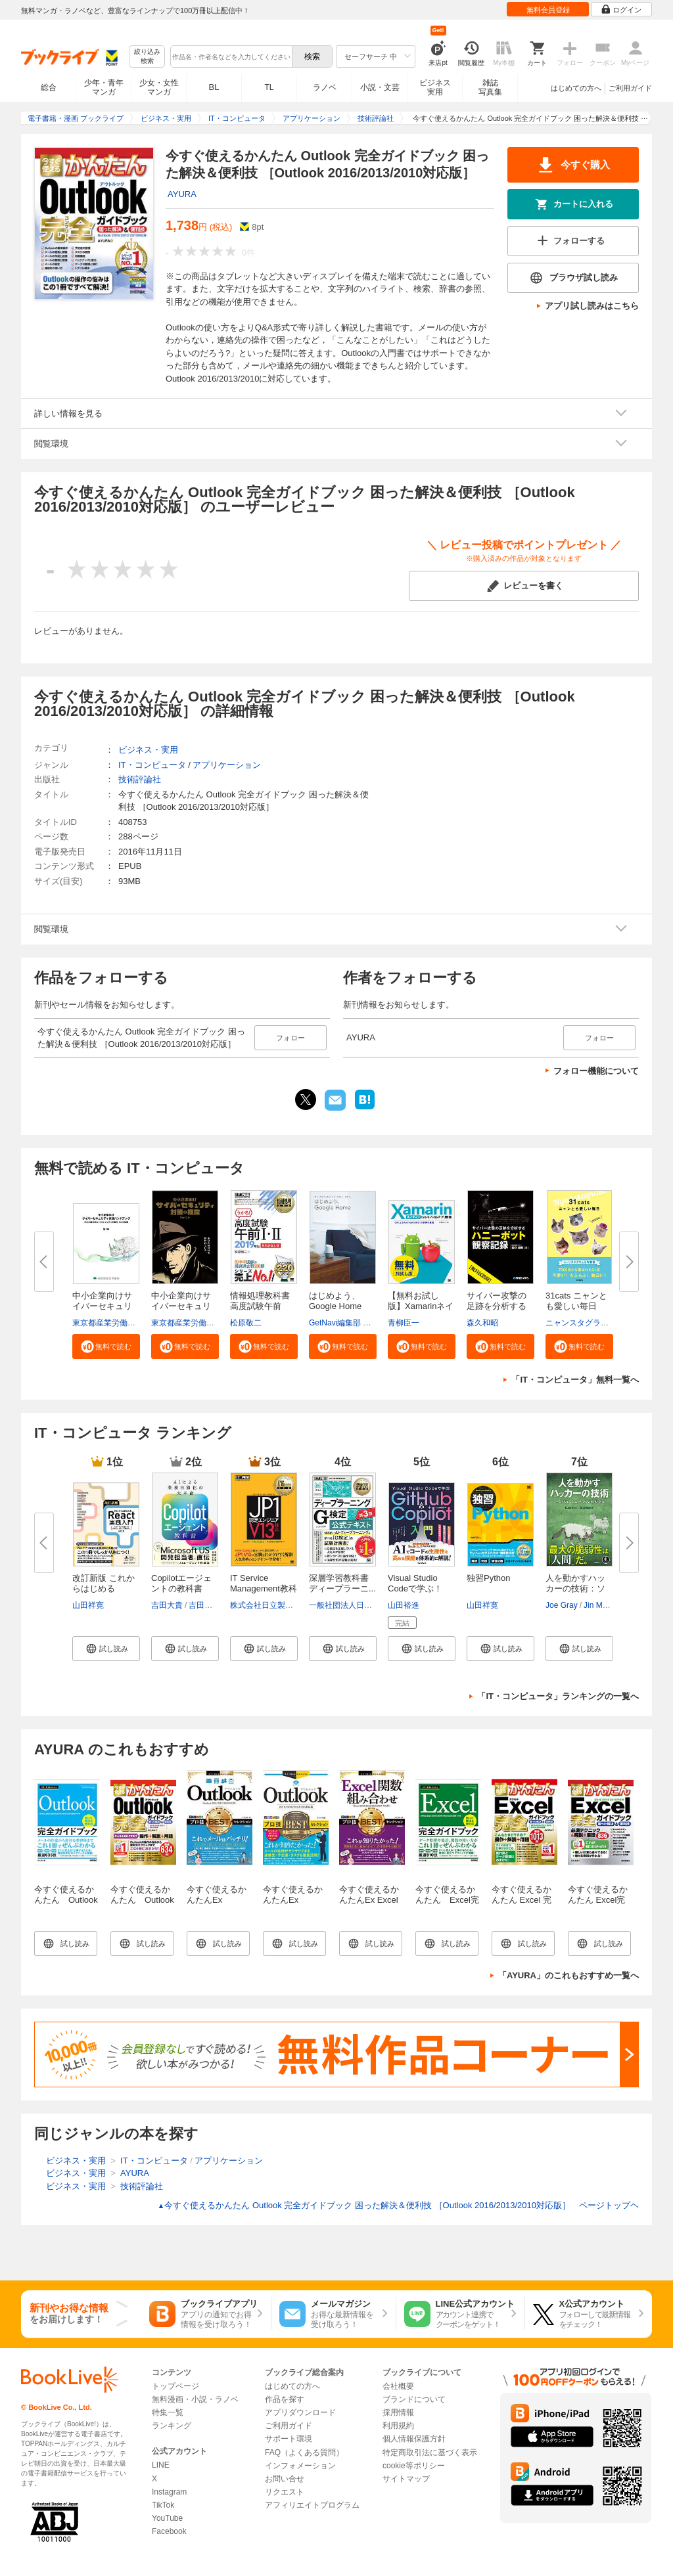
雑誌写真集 (490, 87)
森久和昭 (482, 1322)
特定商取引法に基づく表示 (430, 2452)
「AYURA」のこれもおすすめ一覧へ (568, 1975)
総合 (49, 87)
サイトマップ (406, 2478)
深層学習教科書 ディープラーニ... (342, 1583)
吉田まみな (208, 1605)
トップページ (175, 2386)
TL (268, 87)
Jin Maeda (602, 1605)
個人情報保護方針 (414, 2438)
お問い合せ (284, 2478)
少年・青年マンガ (104, 87)
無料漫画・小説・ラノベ (195, 2399)
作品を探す (284, 2399)
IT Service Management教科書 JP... (263, 1588)
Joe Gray (561, 1605)
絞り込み (147, 57)
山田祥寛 (88, 1605)
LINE (161, 2465)
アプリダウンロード (300, 2412)
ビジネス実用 (435, 87)
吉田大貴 (167, 1605)
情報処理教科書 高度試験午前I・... (260, 1306)
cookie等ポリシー (414, 2465)
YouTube (167, 2518)
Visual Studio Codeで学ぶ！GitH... (415, 1588)
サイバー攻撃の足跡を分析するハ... (496, 1306)
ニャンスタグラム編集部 (588, 1322)
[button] (106, 1346)
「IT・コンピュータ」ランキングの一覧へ (558, 1696)
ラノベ (324, 87)
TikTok (163, 2505)
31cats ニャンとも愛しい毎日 (576, 1301)
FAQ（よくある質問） (304, 2452)
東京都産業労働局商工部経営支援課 (135, 1322)
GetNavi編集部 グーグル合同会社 (368, 1322)
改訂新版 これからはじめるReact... (103, 1588)
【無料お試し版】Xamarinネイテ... (420, 1306)
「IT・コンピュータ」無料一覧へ (575, 1380)
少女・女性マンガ (159, 87)
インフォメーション (300, 2465)
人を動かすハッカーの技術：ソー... (575, 1588)
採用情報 (398, 2412)
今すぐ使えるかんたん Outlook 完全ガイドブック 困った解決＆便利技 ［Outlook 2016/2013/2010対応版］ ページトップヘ (398, 2205)
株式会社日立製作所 (265, 1605)
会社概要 (398, 2386)
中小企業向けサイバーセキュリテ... (102, 1306)
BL (214, 87)
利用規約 (398, 2425)
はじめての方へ (576, 88)
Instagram (169, 2492)
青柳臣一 (403, 1322)
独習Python (488, 1578)
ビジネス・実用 (148, 750)
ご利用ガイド (630, 88)
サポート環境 (288, 2438)
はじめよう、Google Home (335, 1301)
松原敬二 (246, 1322)
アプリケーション (227, 765)
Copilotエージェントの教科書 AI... (181, 1588)
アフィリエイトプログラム (312, 2505)
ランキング (171, 2425)
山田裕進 (403, 1605)
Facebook (169, 2531)
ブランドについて (414, 2399)
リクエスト (284, 2492)
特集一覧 (167, 2412)
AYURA (182, 194)
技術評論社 (139, 779)
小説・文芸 (380, 87)
